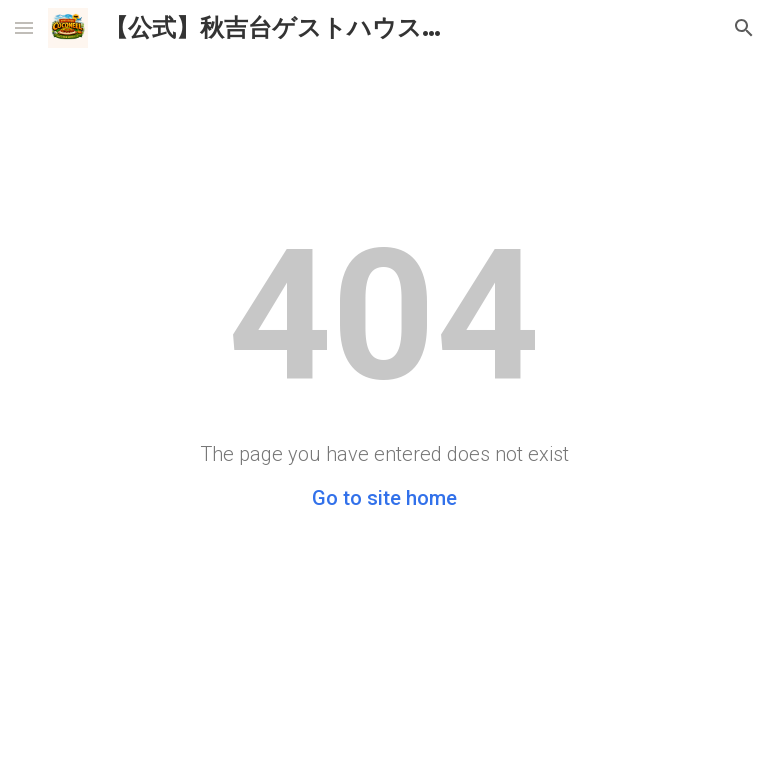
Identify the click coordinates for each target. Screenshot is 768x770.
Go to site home (384, 498)
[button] (24, 27)
